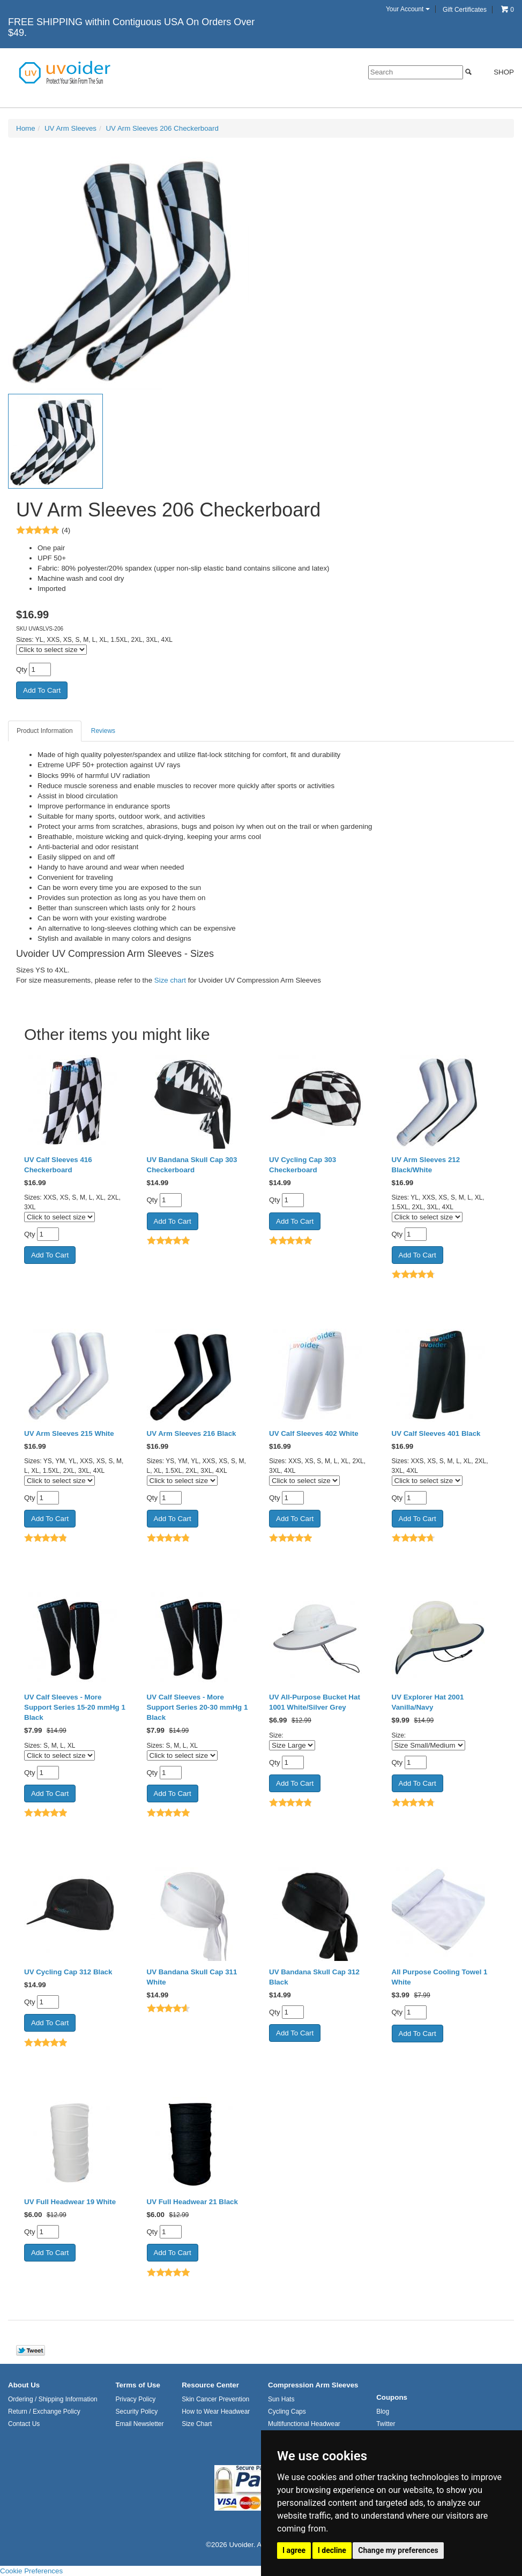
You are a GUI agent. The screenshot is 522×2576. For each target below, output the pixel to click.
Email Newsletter (139, 2424)
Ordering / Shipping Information (53, 2399)
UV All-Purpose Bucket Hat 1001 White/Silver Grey (314, 1702)
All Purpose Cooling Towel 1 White (440, 1977)
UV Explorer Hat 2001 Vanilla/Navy (428, 1702)
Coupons (391, 2397)
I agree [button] (293, 2550)
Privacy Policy (135, 2399)
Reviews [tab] (103, 731)
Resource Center (210, 2385)
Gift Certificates (465, 9)
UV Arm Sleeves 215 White (69, 1433)
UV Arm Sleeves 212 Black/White (426, 1165)
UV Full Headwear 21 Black (192, 2202)
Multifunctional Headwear (304, 2424)
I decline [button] (332, 2550)
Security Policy (136, 2411)
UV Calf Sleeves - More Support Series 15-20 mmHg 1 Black (74, 1707)
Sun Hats (281, 2399)
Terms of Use (137, 2385)
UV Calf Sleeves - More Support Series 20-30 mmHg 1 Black (197, 1707)
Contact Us (24, 2424)
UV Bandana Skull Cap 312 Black (314, 1977)
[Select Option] (292, 1745)
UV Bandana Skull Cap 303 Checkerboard (192, 1165)
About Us (24, 2385)
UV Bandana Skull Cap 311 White (192, 1977)
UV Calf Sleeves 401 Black (436, 1433)
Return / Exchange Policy (44, 2411)
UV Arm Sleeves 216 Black (191, 1433)
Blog (382, 2411)
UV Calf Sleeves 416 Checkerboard (58, 1165)
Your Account (408, 9)
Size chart (170, 980)
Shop (497, 72)
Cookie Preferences (31, 2571)
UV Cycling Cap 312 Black (68, 1972)
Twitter (385, 2424)
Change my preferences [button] (398, 2550)
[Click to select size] (51, 650)
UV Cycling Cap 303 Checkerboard (302, 1165)
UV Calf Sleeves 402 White (314, 1433)
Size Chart (197, 2424)
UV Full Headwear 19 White (70, 2202)
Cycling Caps (287, 2411)
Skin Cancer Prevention (215, 2399)
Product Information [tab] (45, 731)
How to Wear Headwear (216, 2411)
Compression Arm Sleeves (313, 2385)
